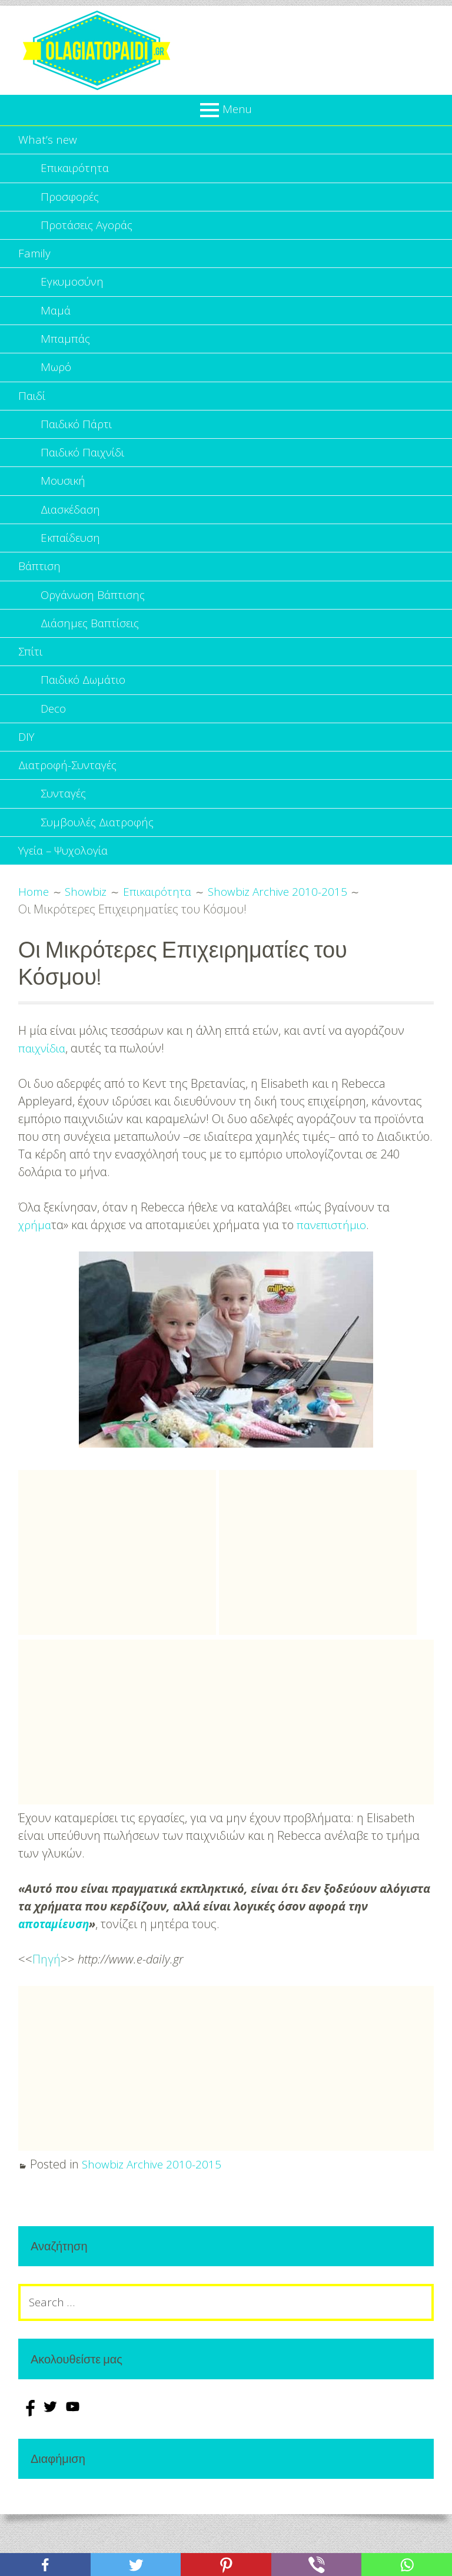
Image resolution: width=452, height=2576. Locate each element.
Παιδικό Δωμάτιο (86, 711)
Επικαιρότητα (76, 170)
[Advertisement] (117, 1593)
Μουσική (64, 501)
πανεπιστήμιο (334, 1266)
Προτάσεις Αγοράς (89, 231)
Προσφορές (71, 200)
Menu (237, 109)
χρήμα (35, 1266)
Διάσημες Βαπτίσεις (93, 651)
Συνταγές (65, 831)
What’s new (48, 140)
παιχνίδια (43, 1089)
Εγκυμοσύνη (74, 291)
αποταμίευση (55, 1965)
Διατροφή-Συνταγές (70, 801)
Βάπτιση (40, 591)
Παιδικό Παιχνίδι (85, 471)
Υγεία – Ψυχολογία (66, 891)
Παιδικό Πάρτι (78, 441)
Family (35, 261)
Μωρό (57, 381)
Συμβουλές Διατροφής (100, 861)
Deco (54, 741)
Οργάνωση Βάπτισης (96, 621)
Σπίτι (31, 681)
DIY (27, 771)
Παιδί (32, 411)
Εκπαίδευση (72, 561)
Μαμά (56, 321)
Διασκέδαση (72, 531)
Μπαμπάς (66, 351)
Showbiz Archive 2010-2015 (153, 2205)
